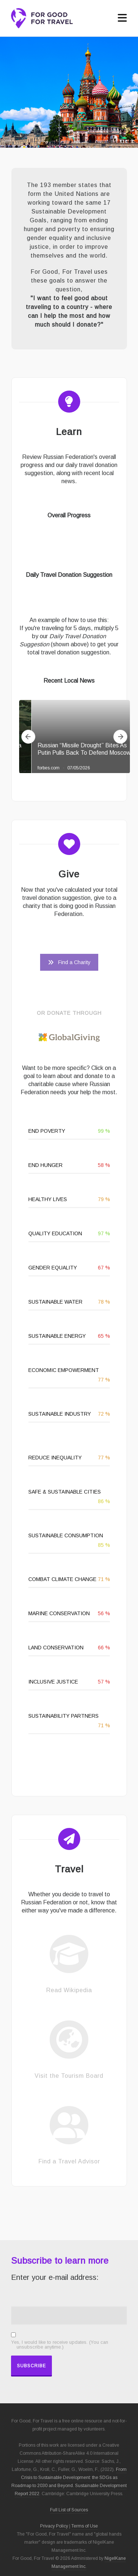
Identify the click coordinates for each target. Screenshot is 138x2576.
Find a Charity (69, 962)
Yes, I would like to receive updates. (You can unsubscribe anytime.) (59, 2345)
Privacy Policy (54, 2526)
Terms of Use (84, 2526)
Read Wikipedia (69, 1990)
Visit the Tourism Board (69, 2076)
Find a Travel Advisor (69, 2161)
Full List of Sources (69, 2509)
